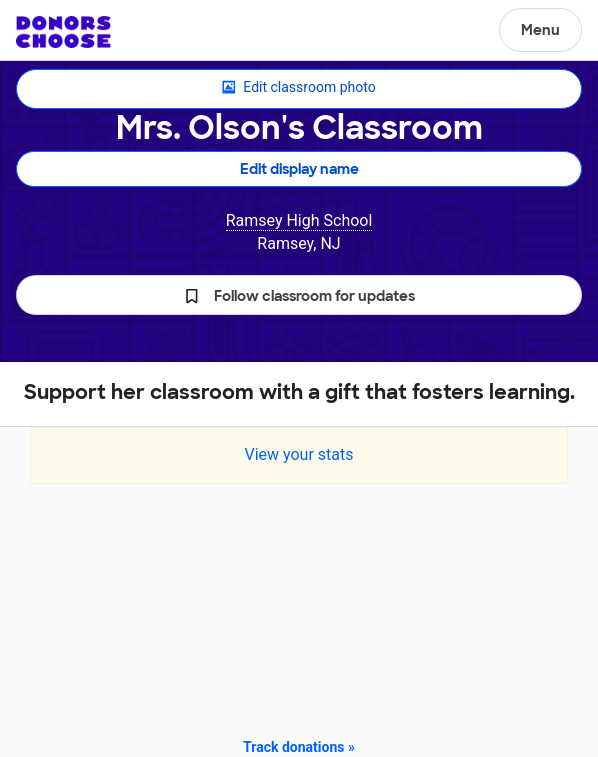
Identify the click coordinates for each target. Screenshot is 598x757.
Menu (540, 30)
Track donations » (299, 747)
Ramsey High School (299, 220)
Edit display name (299, 169)
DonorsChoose (63, 32)
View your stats (298, 454)
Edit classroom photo (298, 88)
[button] (299, 295)
